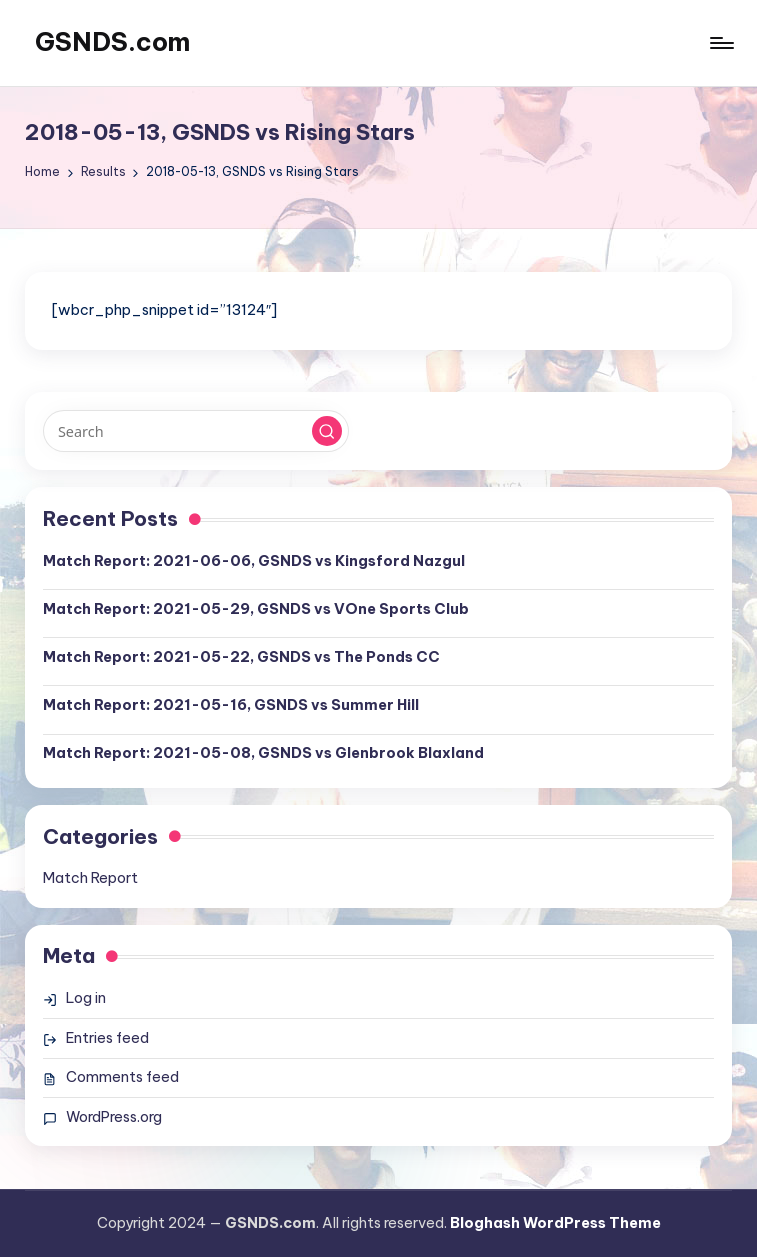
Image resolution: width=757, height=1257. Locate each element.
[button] (327, 431)
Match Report (90, 878)
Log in (86, 998)
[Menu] (720, 43)
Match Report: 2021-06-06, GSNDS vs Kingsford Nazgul (254, 561)
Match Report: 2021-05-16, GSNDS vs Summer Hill (231, 705)
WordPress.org (114, 1117)
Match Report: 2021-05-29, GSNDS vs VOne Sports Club (256, 609)
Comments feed (122, 1077)
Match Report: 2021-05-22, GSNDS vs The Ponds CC (241, 657)
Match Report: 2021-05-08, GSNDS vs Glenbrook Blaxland (263, 753)
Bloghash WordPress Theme (555, 1223)
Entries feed (107, 1038)
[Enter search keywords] (195, 431)
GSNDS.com (112, 42)
